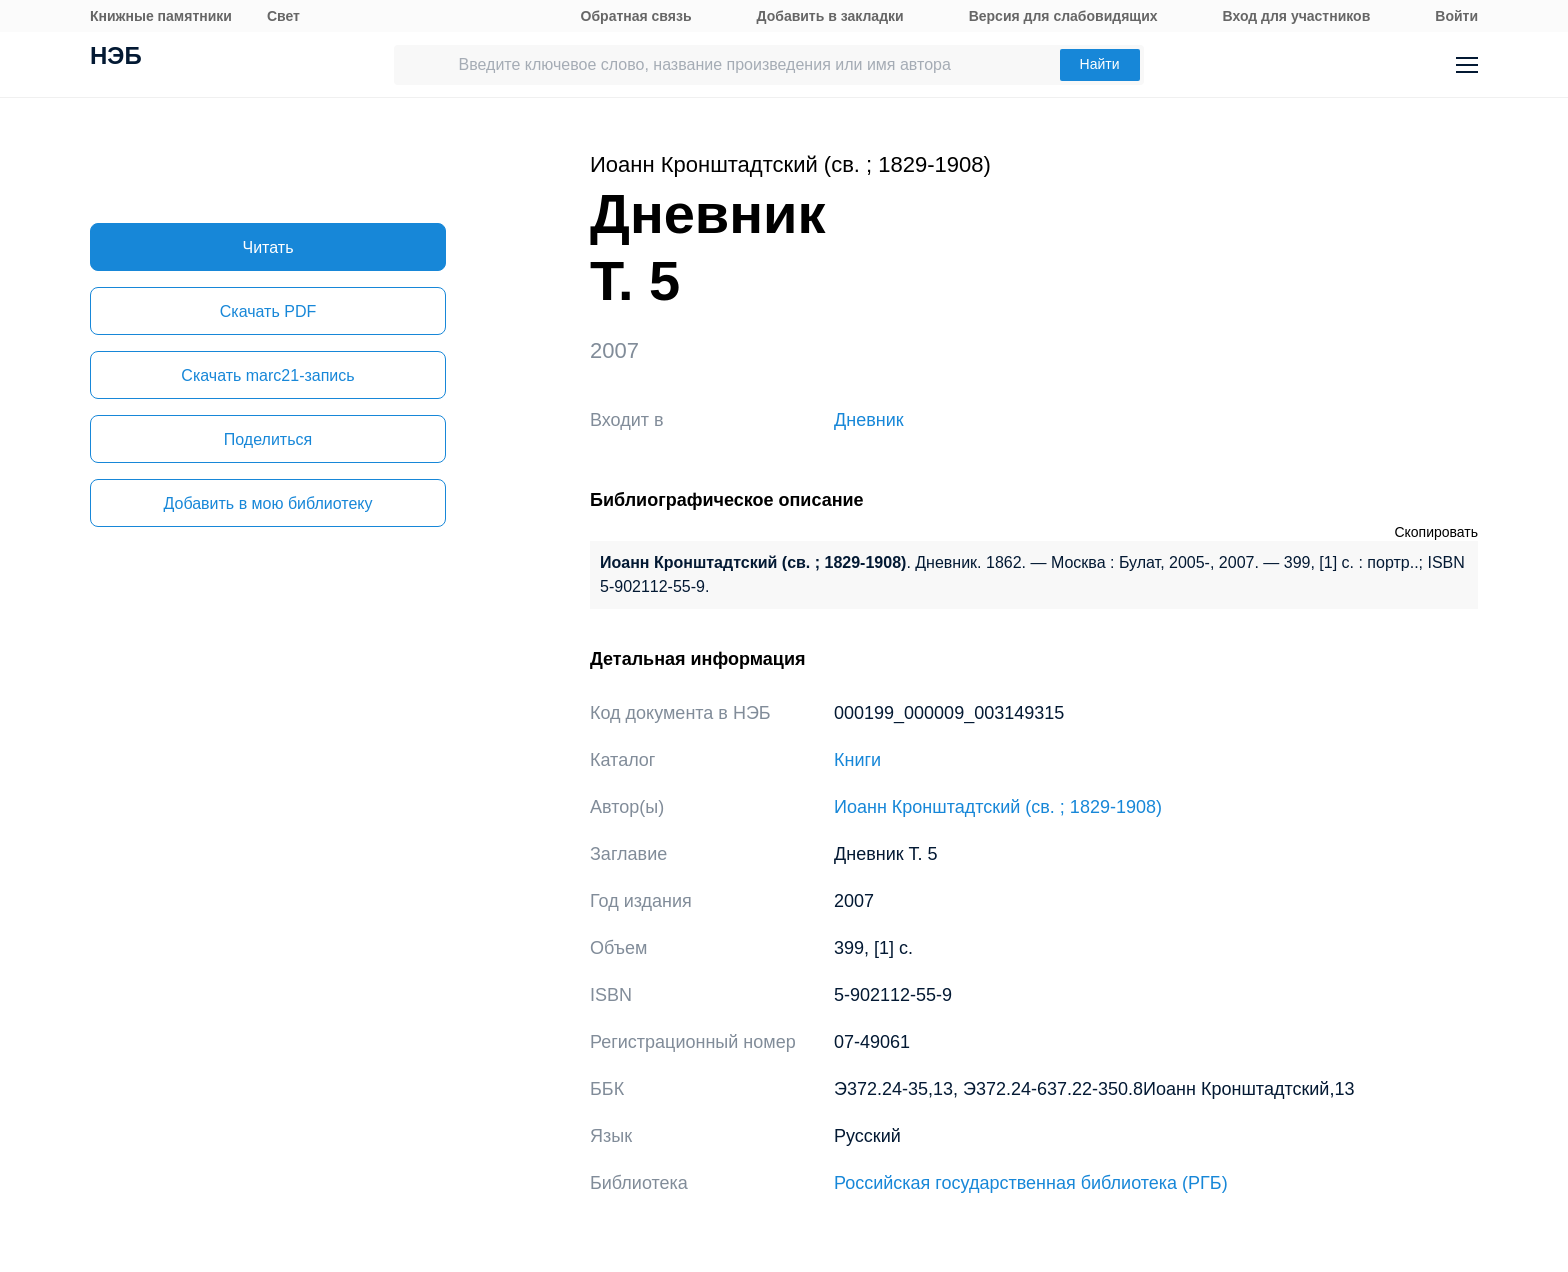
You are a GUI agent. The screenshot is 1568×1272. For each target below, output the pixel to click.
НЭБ (116, 58)
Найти (1100, 64)
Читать (268, 247)
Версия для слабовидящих (1063, 16)
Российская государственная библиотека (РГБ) (1031, 1183)
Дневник (869, 420)
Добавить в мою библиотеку (267, 503)
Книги (857, 760)
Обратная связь (636, 16)
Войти (1456, 16)
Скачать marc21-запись (267, 375)
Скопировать (1436, 532)
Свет (283, 16)
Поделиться (268, 439)
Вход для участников (1297, 16)
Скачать (268, 311)
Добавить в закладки (830, 16)
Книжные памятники (161, 16)
